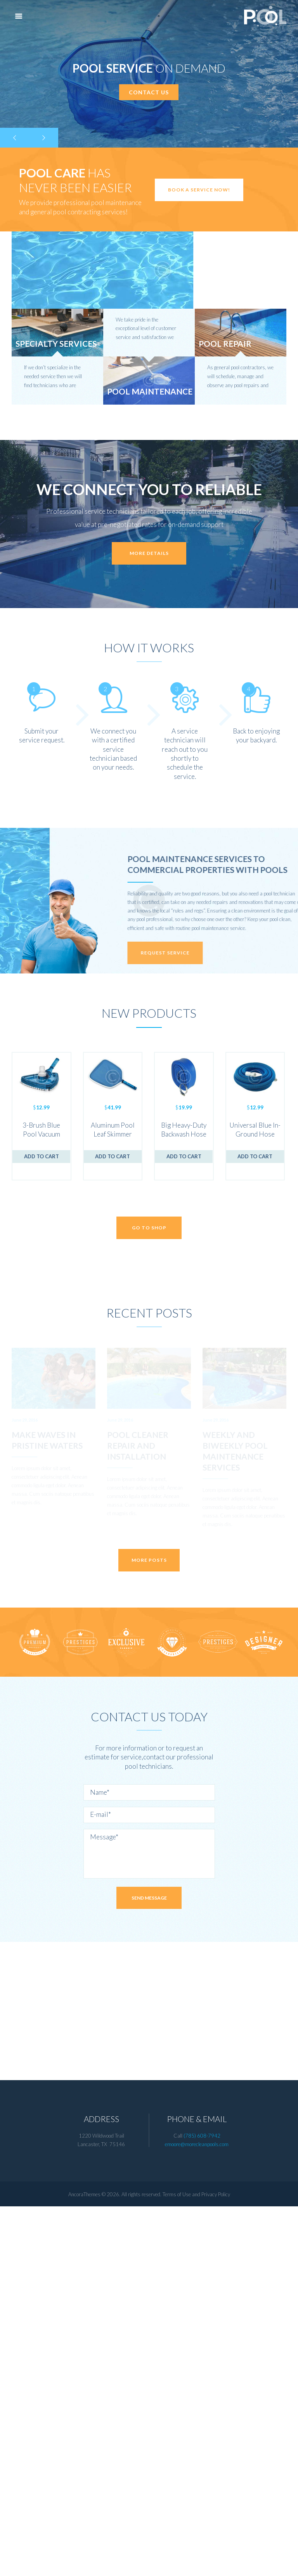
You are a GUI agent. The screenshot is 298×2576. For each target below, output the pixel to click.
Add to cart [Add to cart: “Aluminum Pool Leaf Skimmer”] (112, 1156)
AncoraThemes (84, 2563)
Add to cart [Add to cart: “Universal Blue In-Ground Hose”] (254, 1156)
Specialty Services (56, 343)
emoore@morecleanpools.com (197, 2513)
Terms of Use (177, 2563)
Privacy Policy (215, 2563)
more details (149, 553)
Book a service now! (199, 190)
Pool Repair (225, 343)
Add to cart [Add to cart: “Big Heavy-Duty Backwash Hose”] (183, 1156)
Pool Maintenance (149, 391)
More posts (149, 1929)
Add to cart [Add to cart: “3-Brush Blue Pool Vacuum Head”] (41, 1156)
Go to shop (149, 1228)
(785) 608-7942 (202, 2505)
